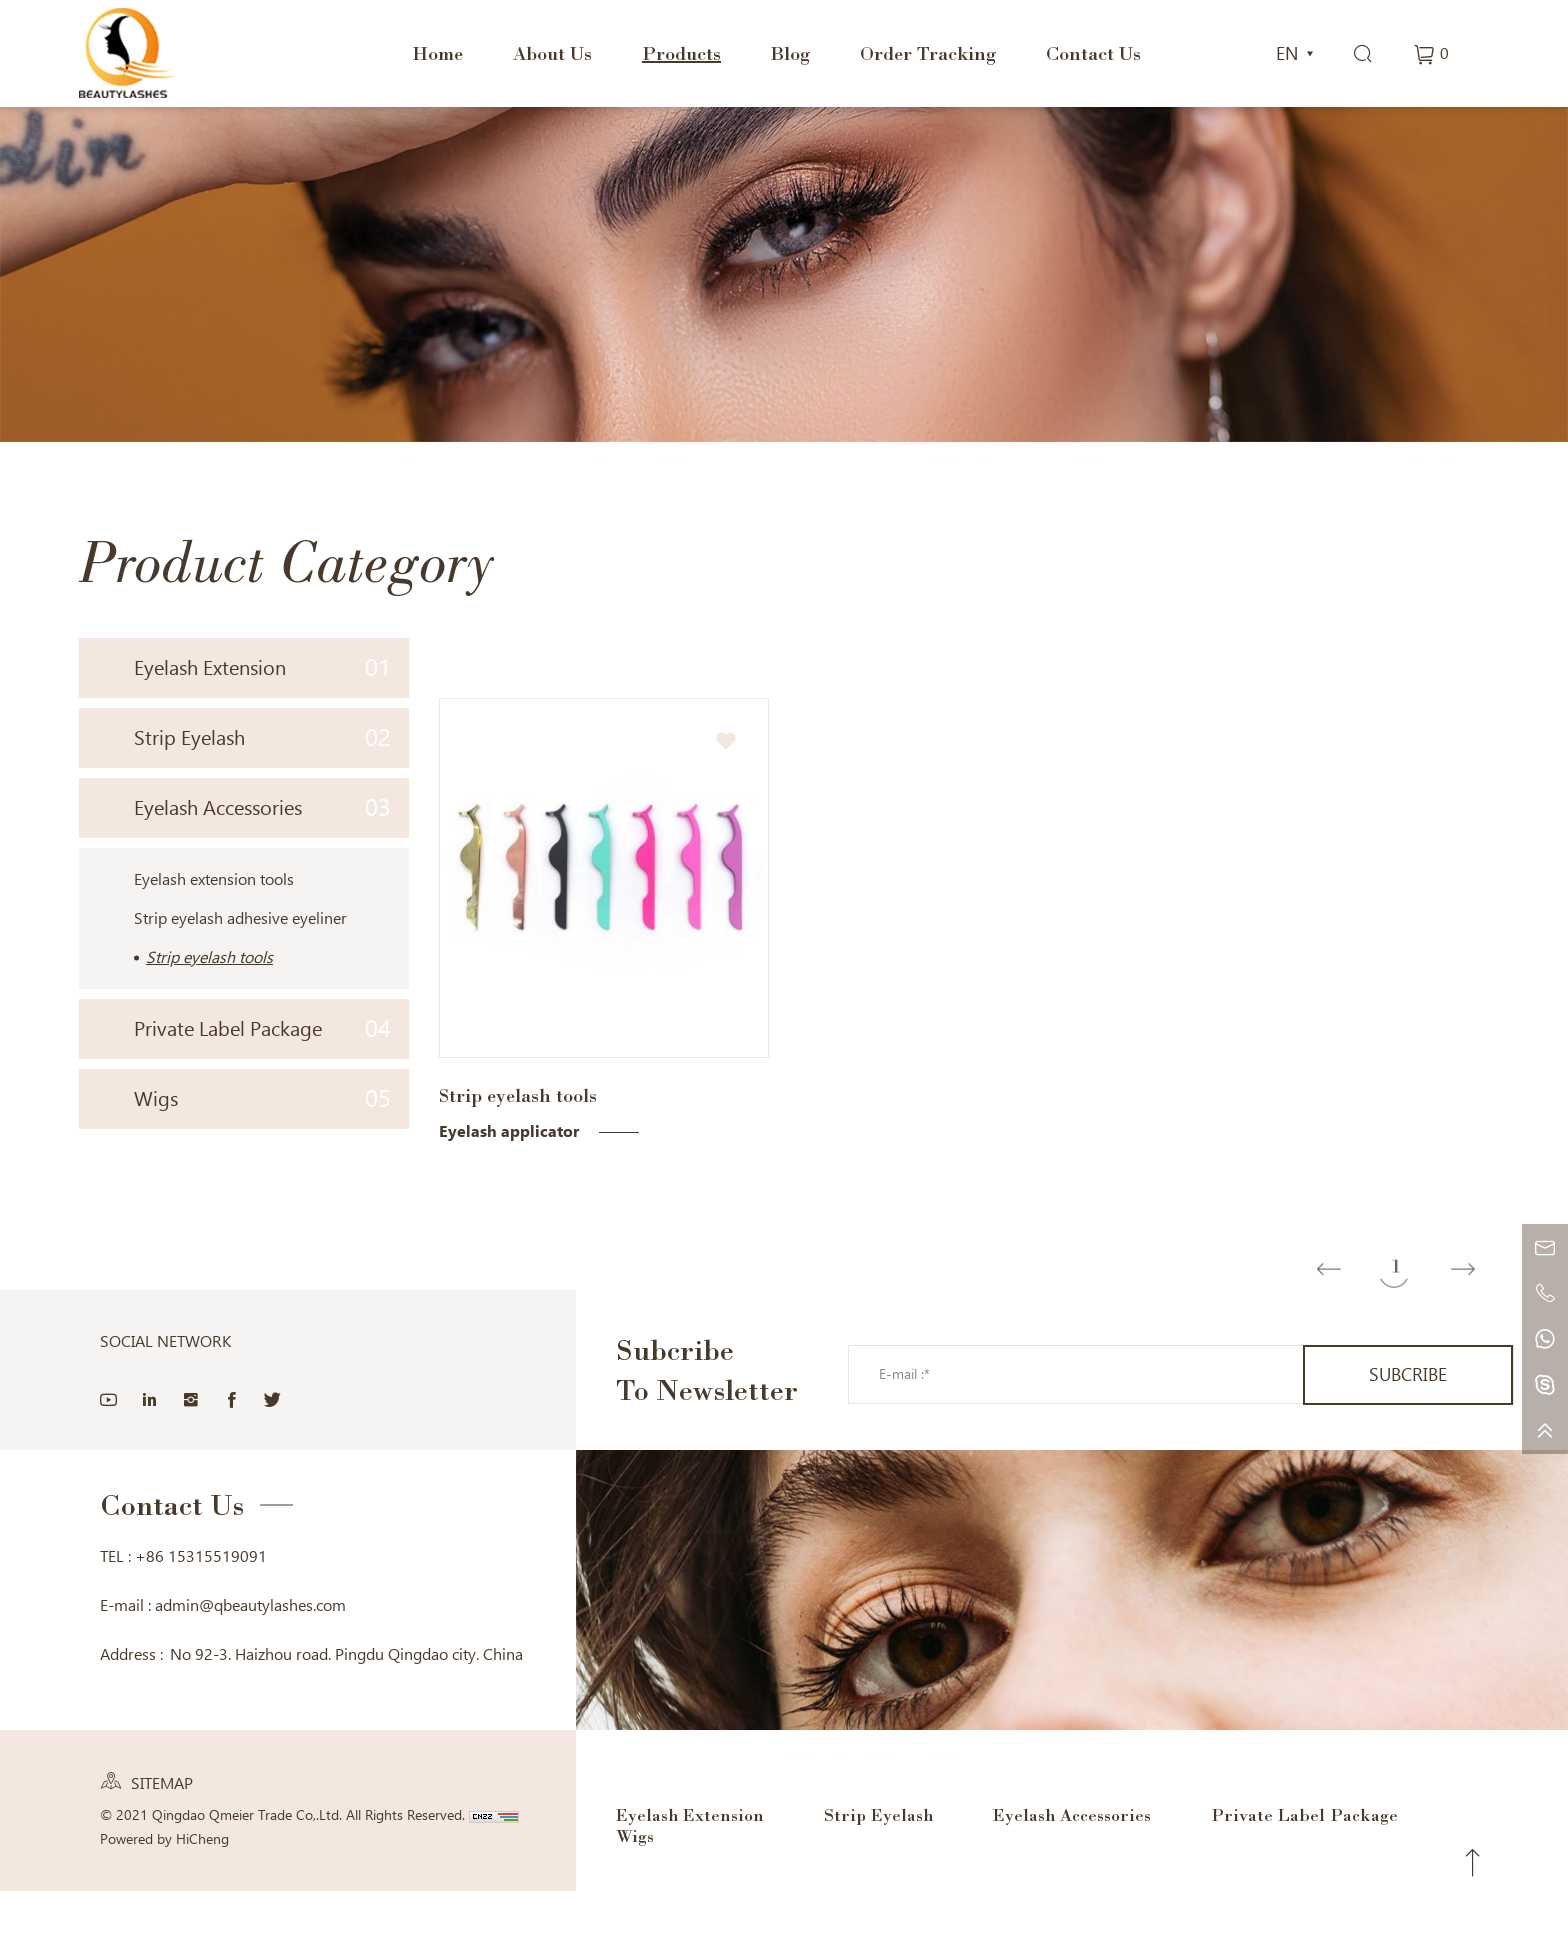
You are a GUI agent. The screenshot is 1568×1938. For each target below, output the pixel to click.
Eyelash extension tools (214, 879)
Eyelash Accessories (262, 807)
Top (1473, 1863)
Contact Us (1093, 53)
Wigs (262, 1098)
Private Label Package (262, 1028)
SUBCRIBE (1408, 1374)
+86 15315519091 (201, 1556)
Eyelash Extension (262, 667)
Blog (790, 53)
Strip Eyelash (262, 737)
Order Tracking (928, 53)
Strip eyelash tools (209, 957)
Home (437, 53)
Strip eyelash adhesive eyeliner (240, 918)
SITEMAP (162, 1783)
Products (681, 53)
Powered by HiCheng (164, 1839)
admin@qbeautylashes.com (250, 1605)
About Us (552, 53)
